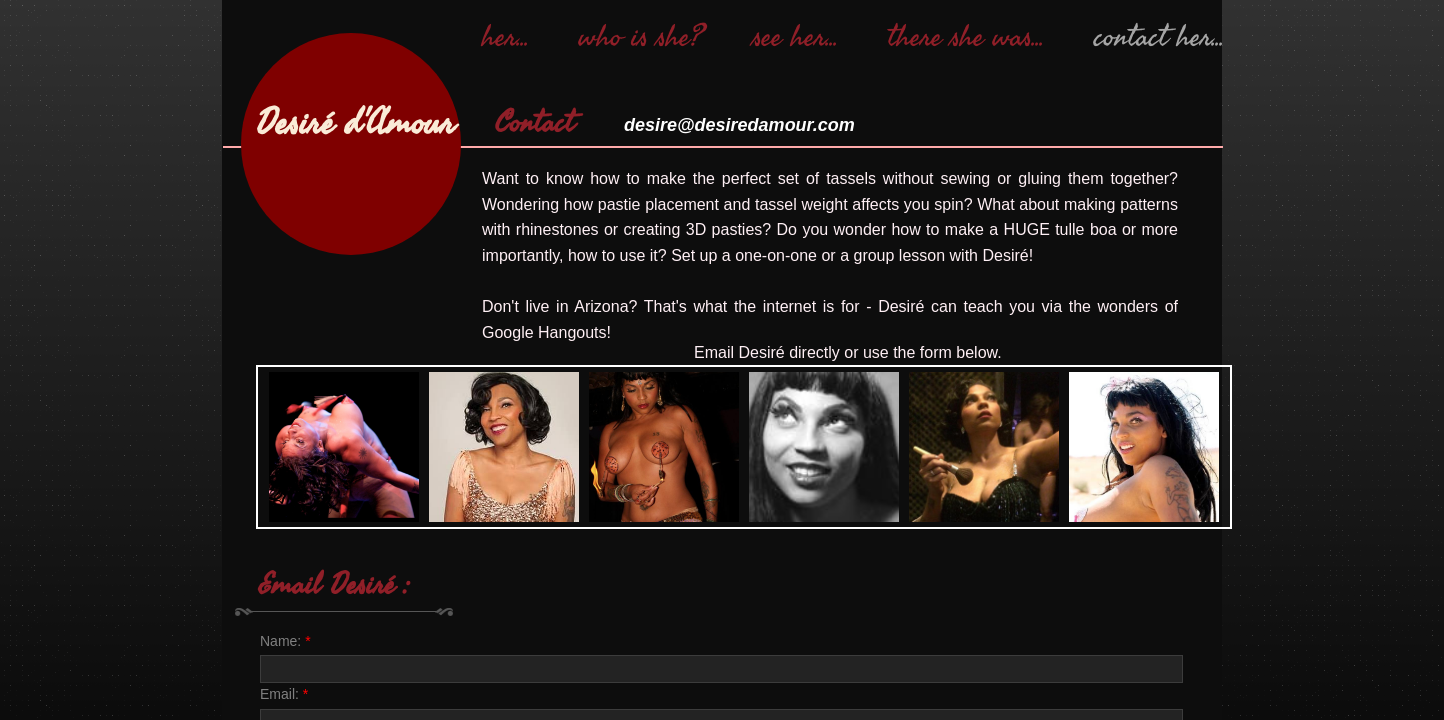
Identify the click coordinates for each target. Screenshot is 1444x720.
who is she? (641, 37)
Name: (285, 641)
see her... (795, 37)
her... (505, 37)
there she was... (966, 37)
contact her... (1159, 37)
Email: (284, 694)
